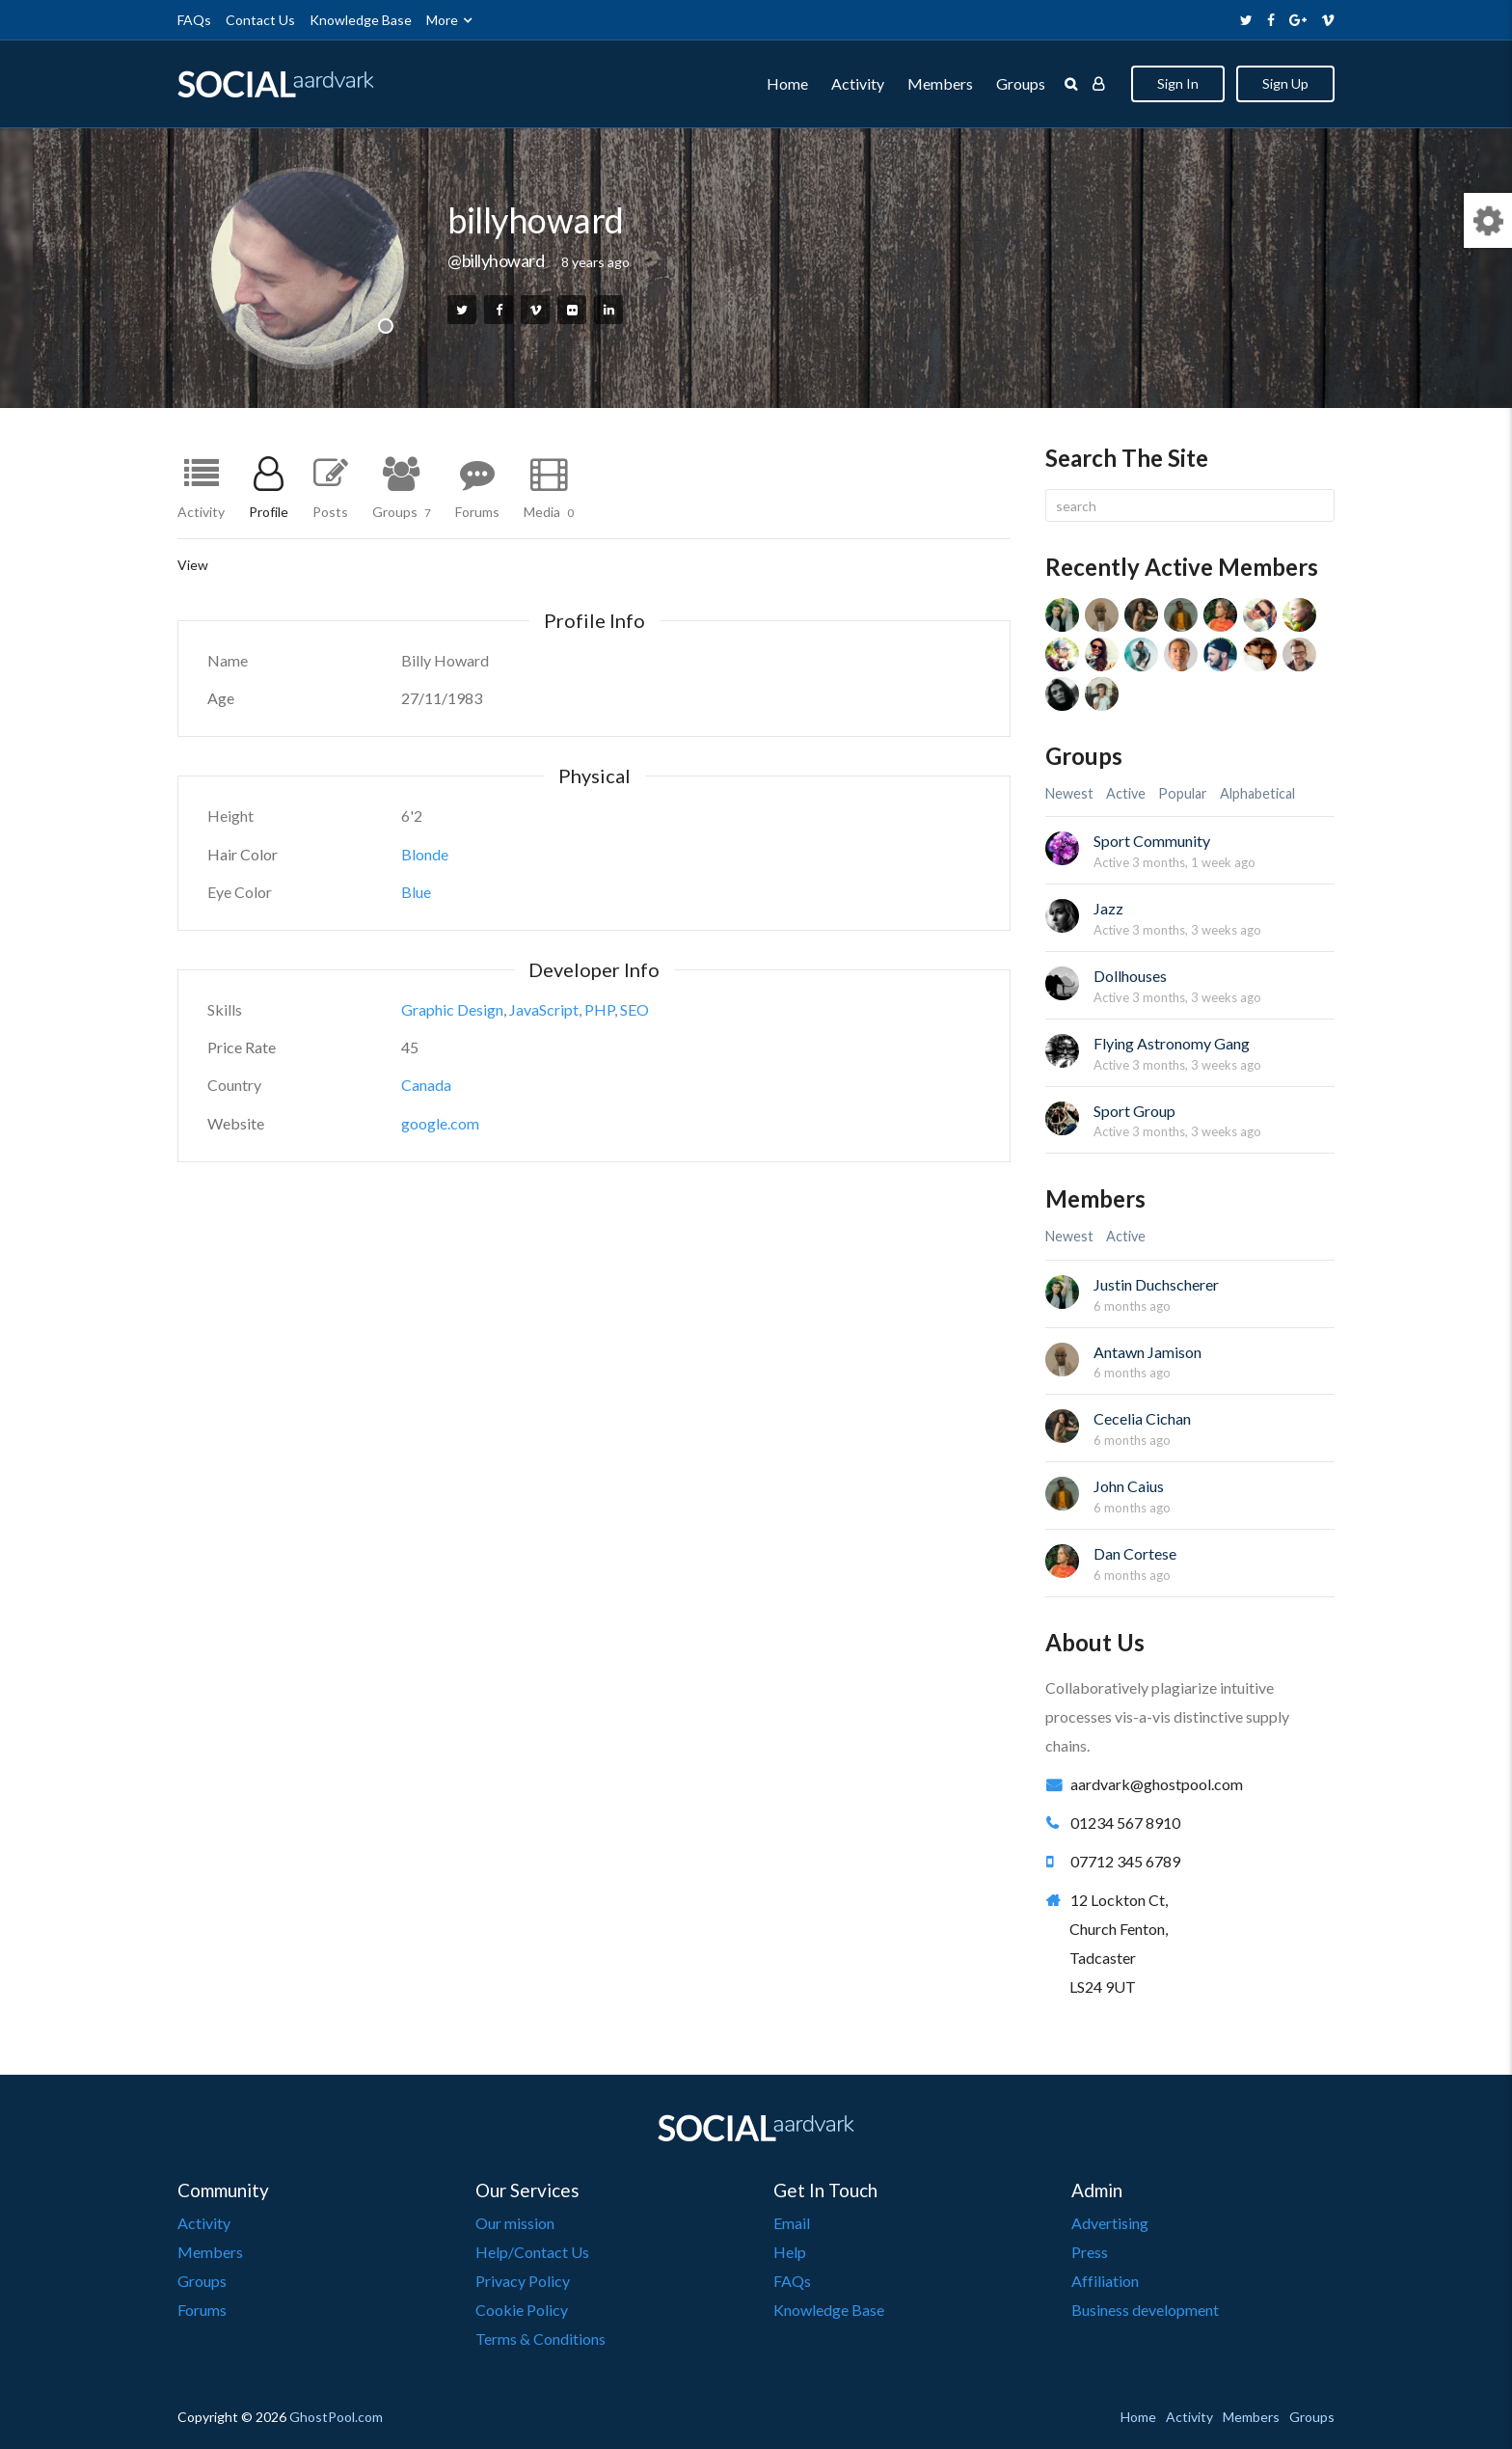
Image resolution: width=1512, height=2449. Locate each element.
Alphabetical (1257, 794)
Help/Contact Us (532, 2252)
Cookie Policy (521, 2309)
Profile (268, 511)
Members (940, 83)
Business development (1145, 2309)
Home (787, 83)
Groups (1020, 83)
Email (791, 2223)
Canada (426, 1084)
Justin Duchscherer (1156, 1284)
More (442, 20)
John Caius (1129, 1486)
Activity (857, 83)
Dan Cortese (1135, 1553)
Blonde (424, 854)
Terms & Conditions (540, 2338)
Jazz (1108, 908)
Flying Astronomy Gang (1172, 1043)
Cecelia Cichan (1142, 1418)
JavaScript (544, 1009)
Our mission (514, 2223)
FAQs (194, 20)
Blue (416, 892)
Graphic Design (452, 1009)
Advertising (1109, 2223)
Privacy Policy (522, 2281)
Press (1089, 2252)
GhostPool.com (336, 2416)
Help (789, 2252)
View (192, 565)
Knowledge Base (361, 20)
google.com (440, 1123)
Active (1126, 794)
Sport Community (1152, 840)
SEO (634, 1009)
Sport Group (1134, 1111)
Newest (1069, 794)
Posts (330, 511)
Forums (477, 511)
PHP (599, 1009)
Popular (1182, 794)
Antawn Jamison (1148, 1352)
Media (549, 511)
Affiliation (1105, 2281)
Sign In (1178, 83)
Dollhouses (1130, 975)
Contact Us (260, 20)
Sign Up (1285, 83)
